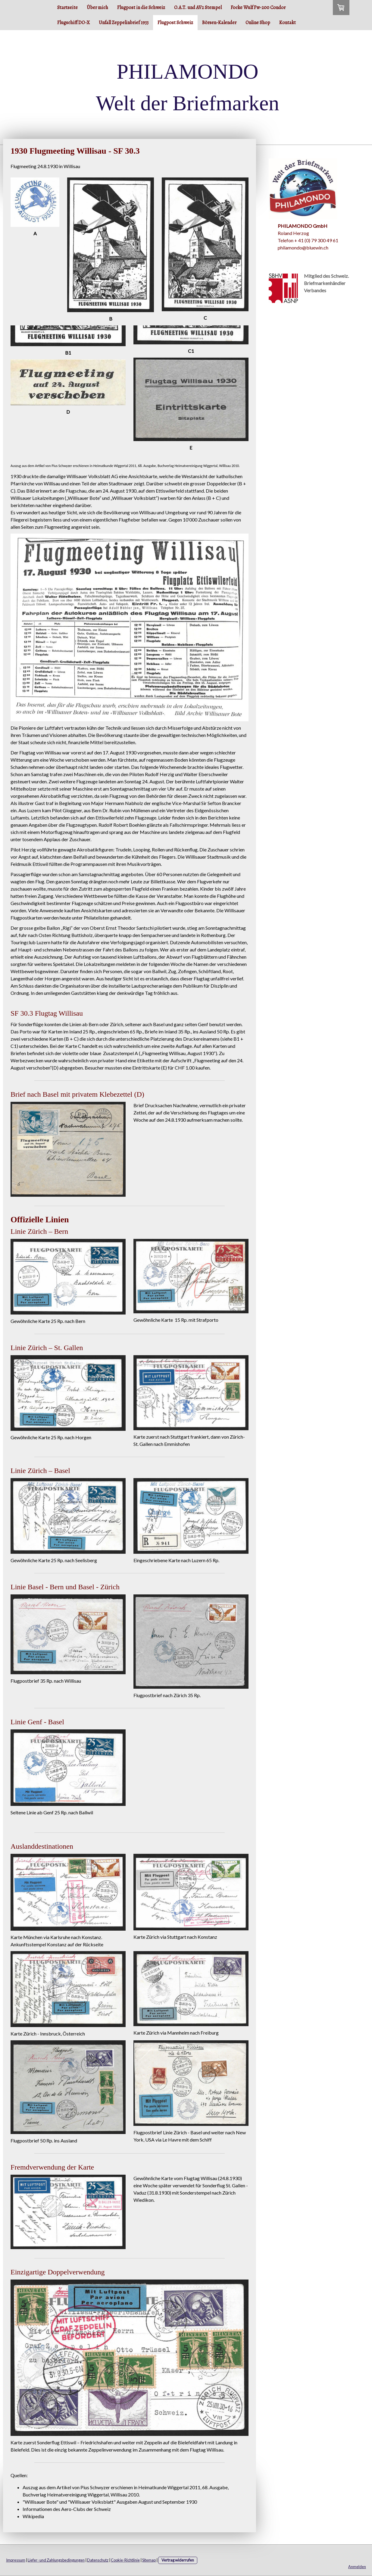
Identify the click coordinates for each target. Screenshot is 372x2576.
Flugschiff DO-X (73, 22)
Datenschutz (97, 2560)
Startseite (67, 7)
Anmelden (357, 2566)
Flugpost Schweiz (175, 22)
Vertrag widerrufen (177, 2560)
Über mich (97, 7)
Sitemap (149, 2560)
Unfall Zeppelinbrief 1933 (123, 22)
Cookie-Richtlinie (125, 2560)
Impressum (15, 2560)
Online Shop (257, 22)
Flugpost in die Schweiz (141, 7)
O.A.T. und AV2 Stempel (198, 7)
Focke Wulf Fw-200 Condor (258, 7)
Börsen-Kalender (219, 22)
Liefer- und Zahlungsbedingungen (56, 2560)
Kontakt (287, 22)
